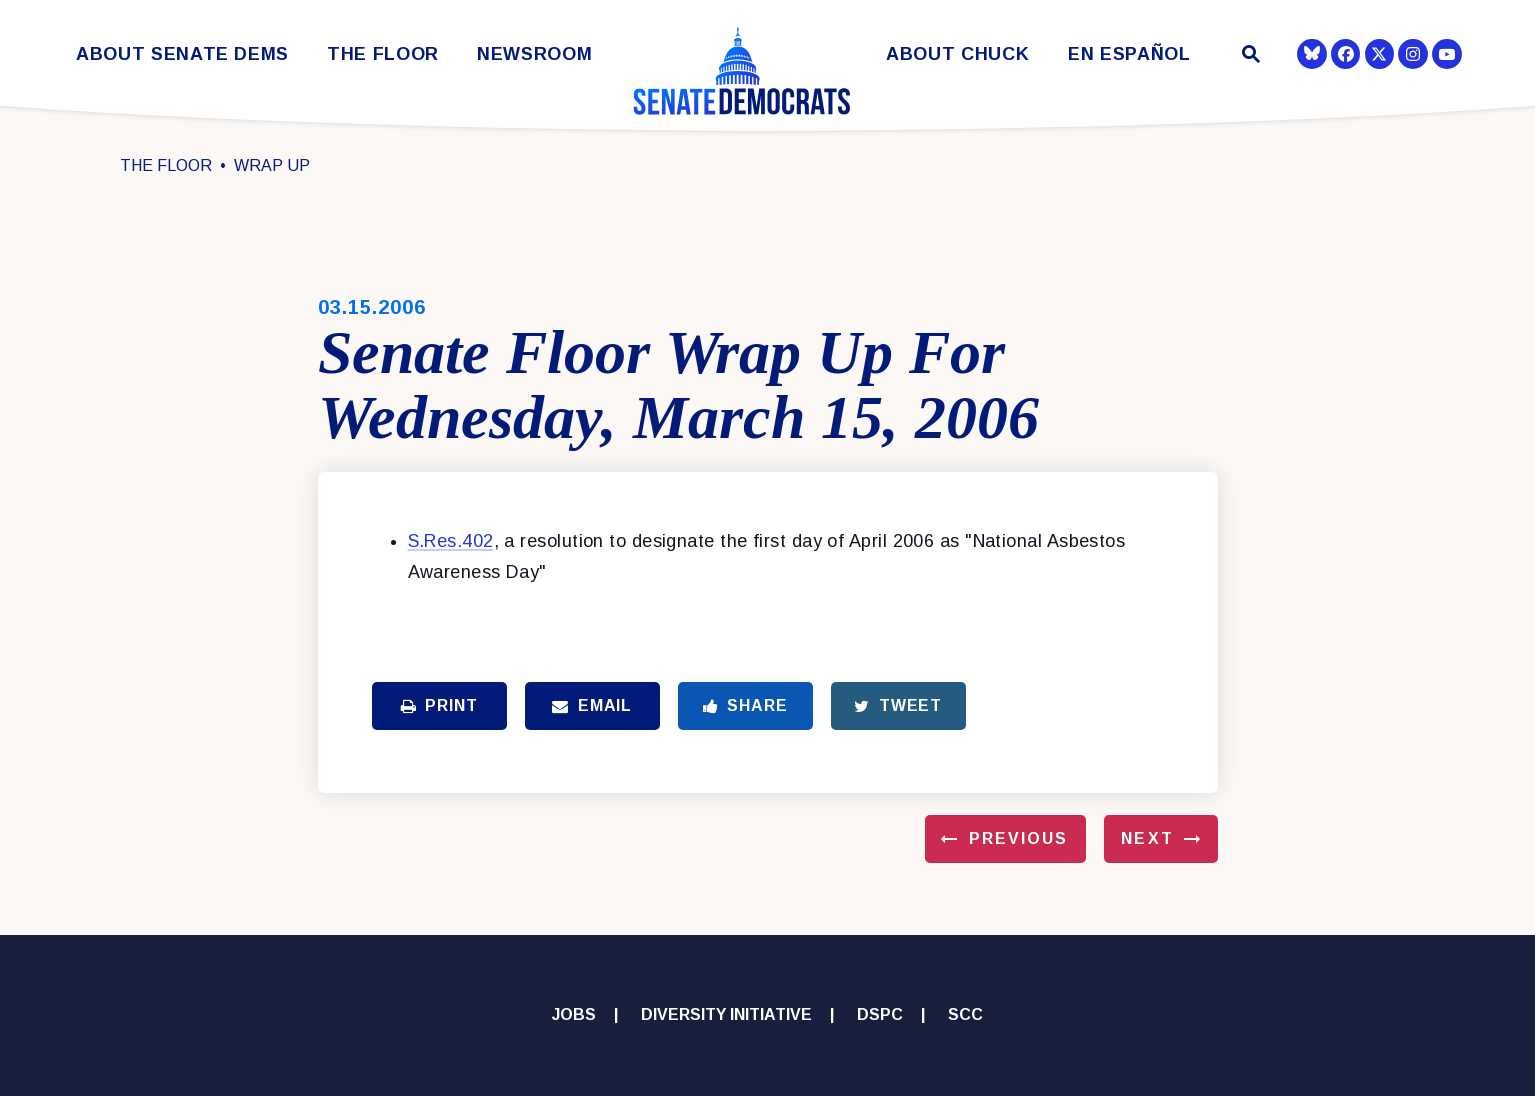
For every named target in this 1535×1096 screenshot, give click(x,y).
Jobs (574, 1014)
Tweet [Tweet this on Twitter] (898, 705)
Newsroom (534, 54)
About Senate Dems (182, 54)
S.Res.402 (451, 541)
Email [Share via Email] (592, 705)
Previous (1019, 838)
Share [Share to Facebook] (745, 705)
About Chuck (957, 54)
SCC (965, 1014)
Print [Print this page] (439, 705)
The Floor (383, 54)
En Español (1129, 54)
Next (1147, 838)
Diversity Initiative (726, 1014)
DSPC (880, 1014)
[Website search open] (1248, 56)
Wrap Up (272, 165)
